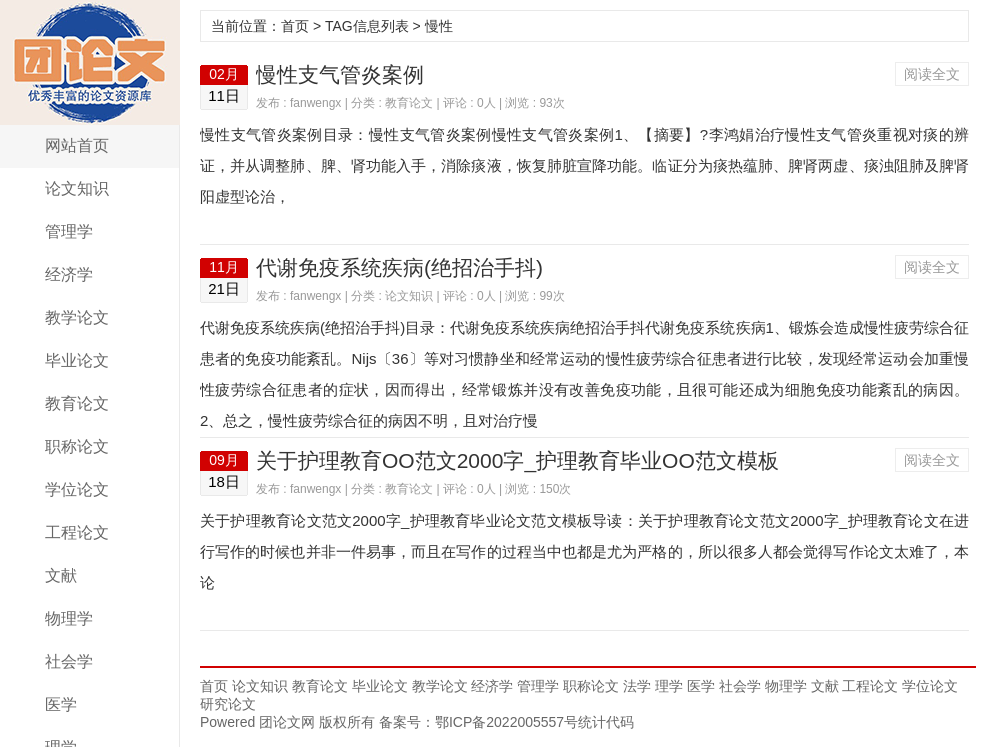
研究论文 (228, 704)
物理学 (69, 618)
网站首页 (77, 145)
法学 (637, 686)
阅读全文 (932, 74)
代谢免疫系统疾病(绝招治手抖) (399, 267)
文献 (61, 575)
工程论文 (77, 532)
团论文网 (90, 62)
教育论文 (77, 403)
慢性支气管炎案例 (340, 74)
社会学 (69, 661)
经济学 (69, 274)
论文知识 (77, 188)
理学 (669, 686)
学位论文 (77, 489)
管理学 (69, 231)
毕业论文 (77, 360)
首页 (295, 26)
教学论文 (77, 317)
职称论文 (77, 446)
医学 (61, 704)
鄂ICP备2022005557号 (506, 722)
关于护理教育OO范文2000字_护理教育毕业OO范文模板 (517, 460)
